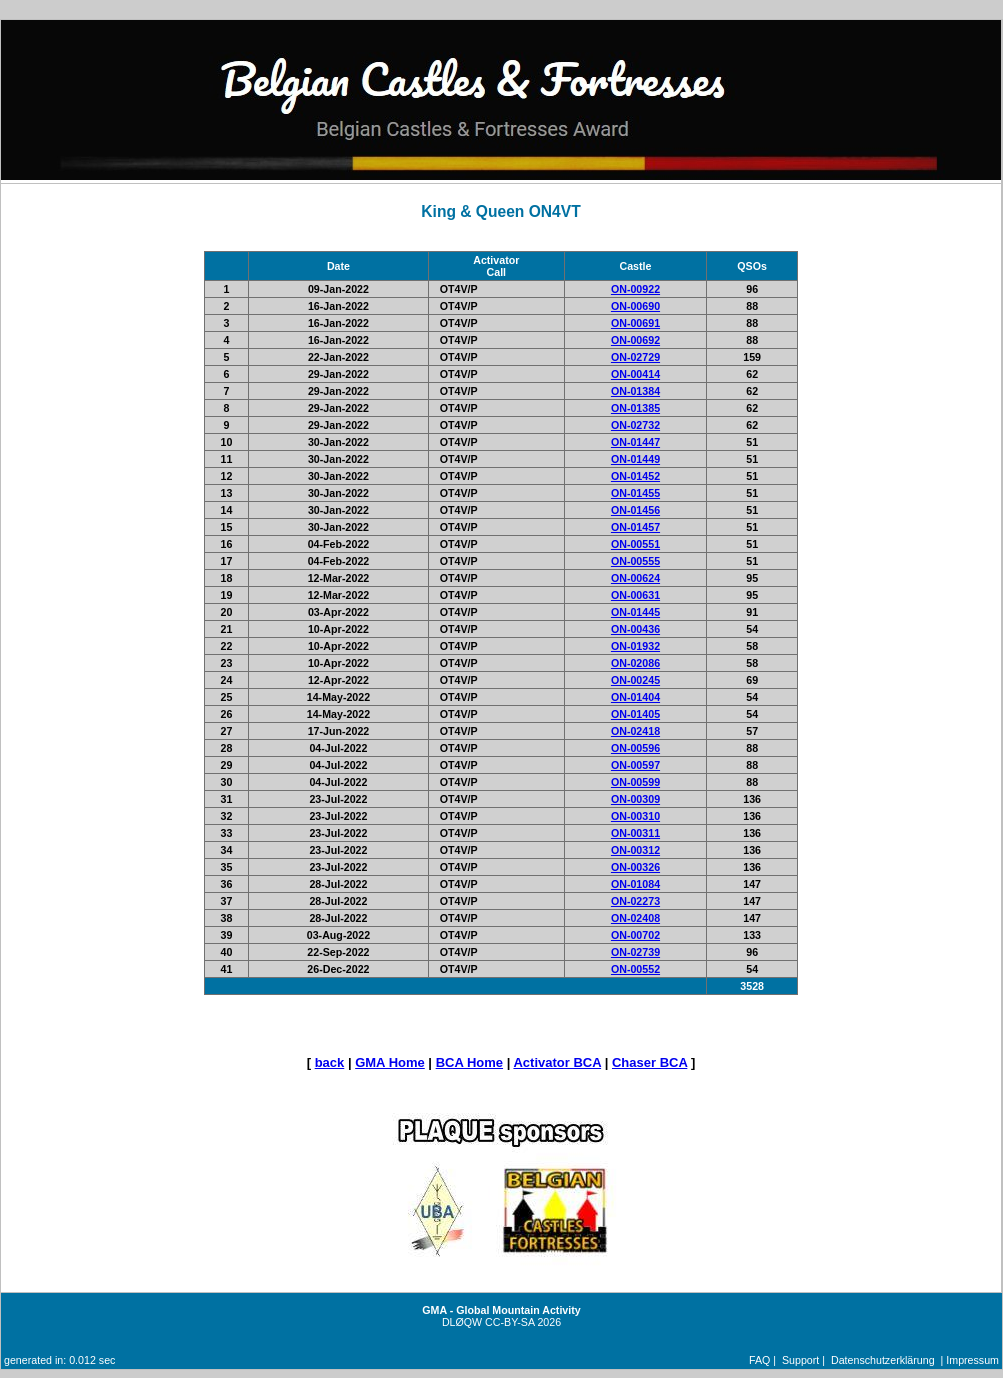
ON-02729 (635, 357)
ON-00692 (635, 340)
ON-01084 (635, 884)
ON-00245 (635, 680)
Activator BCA (557, 1062)
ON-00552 (635, 969)
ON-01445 (635, 612)
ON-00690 (635, 306)
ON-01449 (635, 459)
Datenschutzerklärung (883, 1360)
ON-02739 (635, 952)
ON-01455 (635, 493)
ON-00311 (635, 833)
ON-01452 (635, 476)
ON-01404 (635, 697)
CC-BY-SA (509, 1322)
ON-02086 (635, 663)
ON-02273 (635, 901)
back (330, 1062)
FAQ (759, 1360)
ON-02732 (635, 425)
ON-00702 (635, 935)
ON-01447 (635, 442)
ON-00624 (635, 578)
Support (800, 1360)
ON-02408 (635, 918)
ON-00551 (635, 544)
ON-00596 (635, 748)
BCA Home (469, 1062)
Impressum (972, 1360)
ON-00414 (635, 374)
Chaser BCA (649, 1062)
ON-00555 (635, 561)
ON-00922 (635, 289)
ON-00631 (635, 595)
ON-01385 (635, 408)
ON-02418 (635, 731)
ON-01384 (635, 391)
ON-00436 (635, 629)
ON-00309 (635, 799)
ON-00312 (635, 850)
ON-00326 (635, 867)
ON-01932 (635, 646)
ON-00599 (635, 782)
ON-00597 (635, 765)
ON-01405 (635, 714)
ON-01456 (635, 510)
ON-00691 (635, 323)
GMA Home (390, 1062)
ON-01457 (635, 527)
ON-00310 (635, 816)
